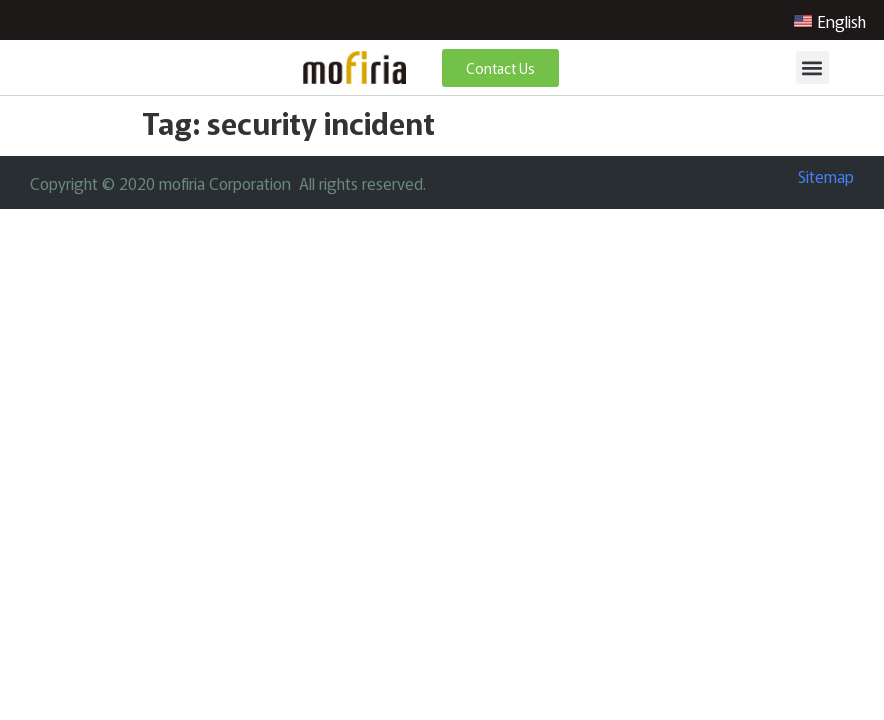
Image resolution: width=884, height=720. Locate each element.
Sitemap (826, 176)
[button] (812, 67)
